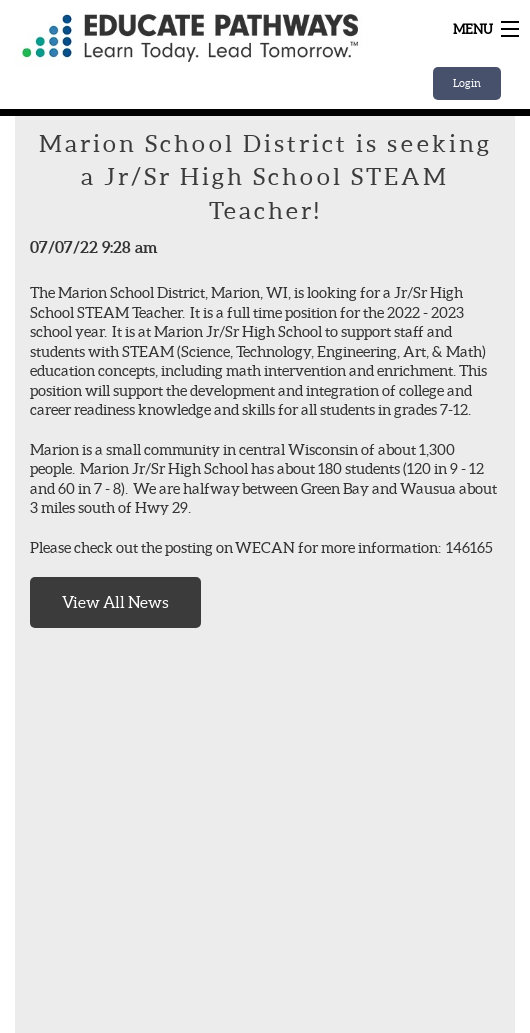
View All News (115, 602)
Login (467, 83)
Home (190, 37)
